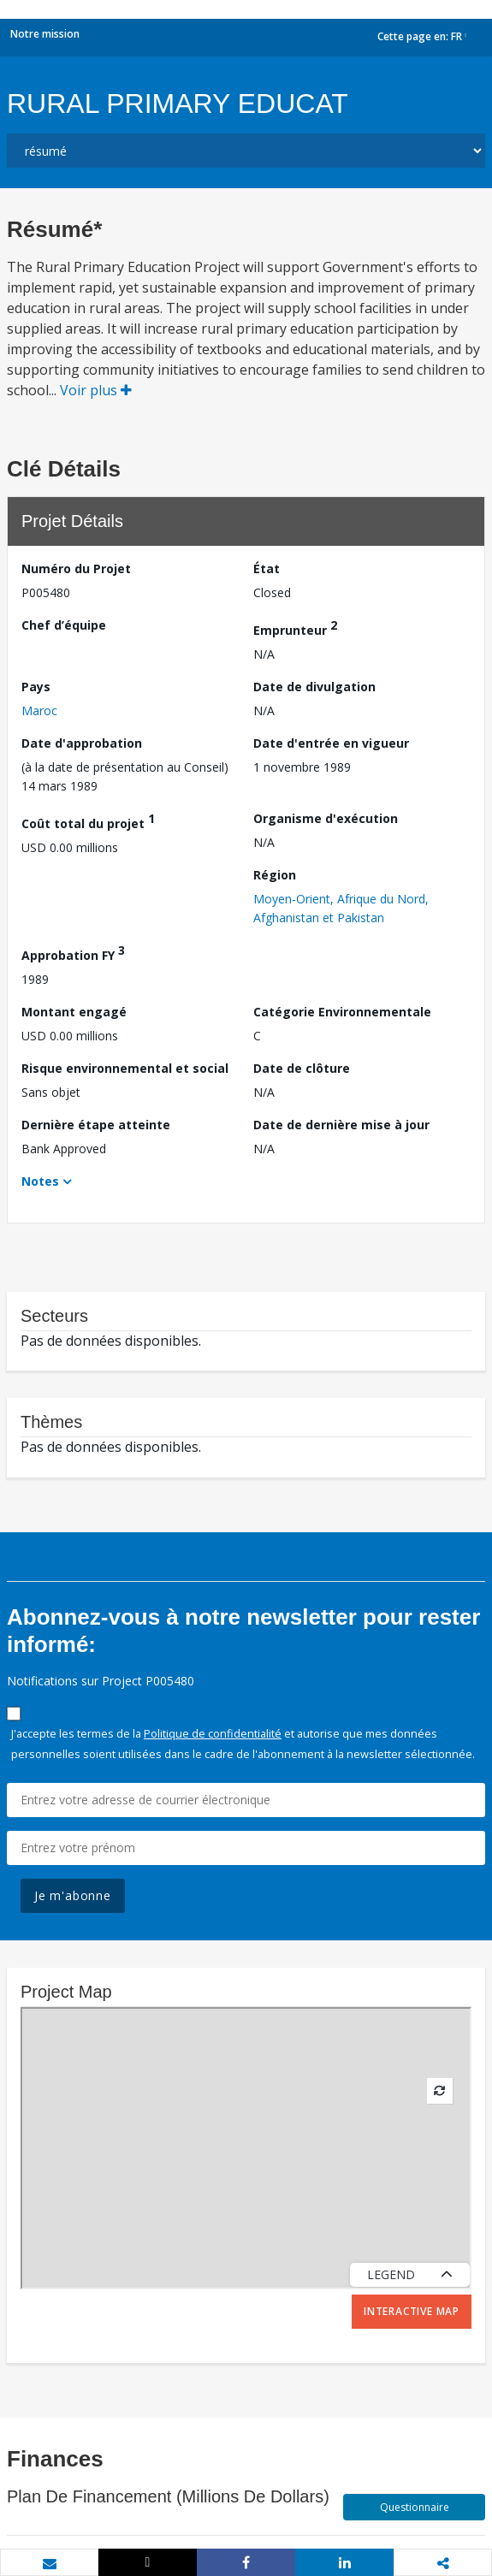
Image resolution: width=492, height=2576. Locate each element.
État (266, 568)
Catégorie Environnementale (342, 1012)
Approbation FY (73, 952)
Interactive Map (411, 2311)
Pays (35, 686)
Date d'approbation (81, 743)
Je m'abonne (72, 1895)
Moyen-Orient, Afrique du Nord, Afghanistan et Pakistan (341, 908)
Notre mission (45, 34)
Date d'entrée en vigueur (331, 743)
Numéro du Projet (76, 568)
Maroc (39, 710)
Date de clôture (301, 1068)
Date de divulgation (314, 686)
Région (274, 875)
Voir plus (96, 390)
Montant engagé (74, 1012)
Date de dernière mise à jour (341, 1124)
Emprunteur (295, 627)
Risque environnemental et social (124, 1068)
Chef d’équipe (63, 625)
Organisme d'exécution (325, 818)
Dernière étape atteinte (95, 1124)
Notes (40, 1181)
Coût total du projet (88, 821)
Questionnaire (414, 2507)
